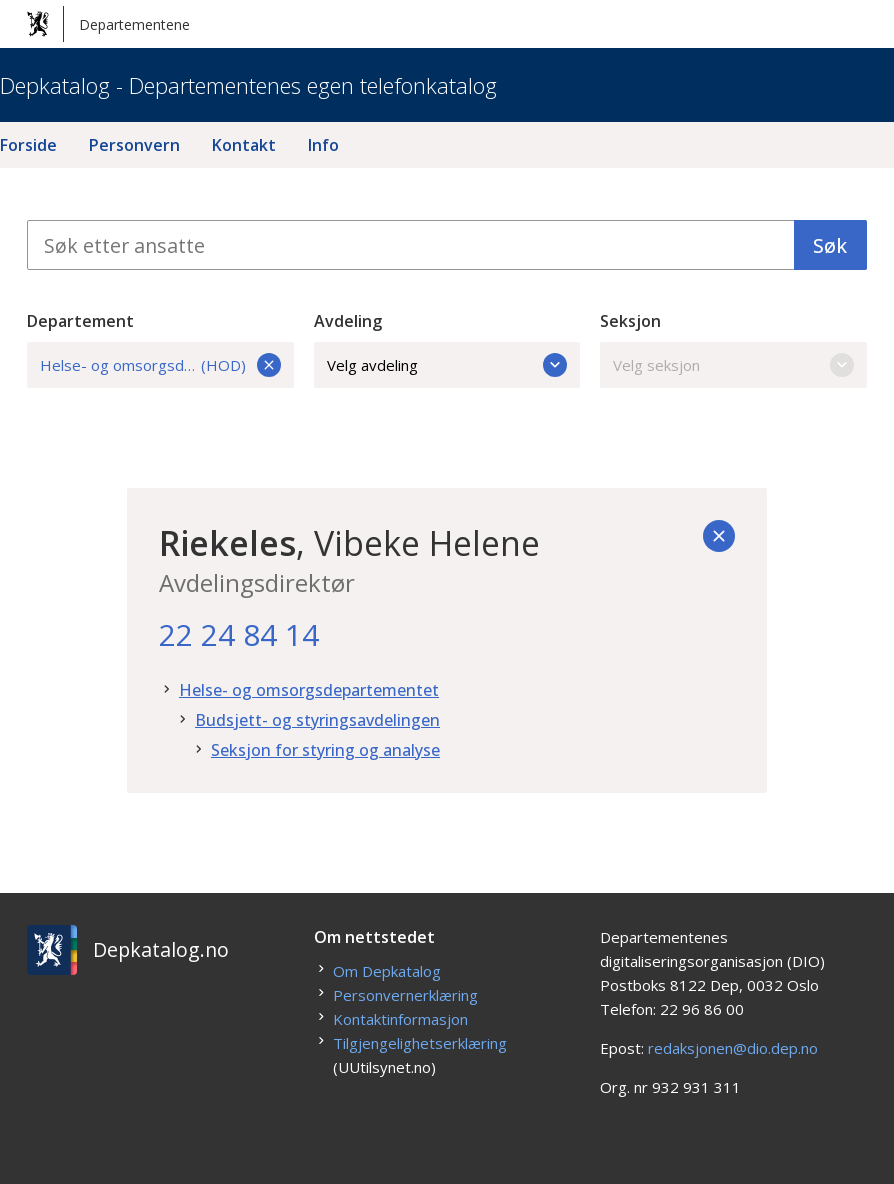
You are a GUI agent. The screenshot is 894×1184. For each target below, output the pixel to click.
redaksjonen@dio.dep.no (733, 1048)
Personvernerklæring (405, 995)
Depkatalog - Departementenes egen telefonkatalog (248, 85)
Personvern (134, 145)
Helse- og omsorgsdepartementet (309, 690)
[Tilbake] (719, 536)
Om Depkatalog (387, 971)
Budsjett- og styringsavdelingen (317, 720)
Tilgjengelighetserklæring (420, 1043)
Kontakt (244, 145)
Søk (830, 245)
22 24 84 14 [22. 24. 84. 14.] (239, 634)
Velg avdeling (447, 365)
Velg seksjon (733, 365)
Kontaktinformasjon (400, 1019)
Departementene (108, 24)
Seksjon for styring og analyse (325, 750)
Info (323, 145)
